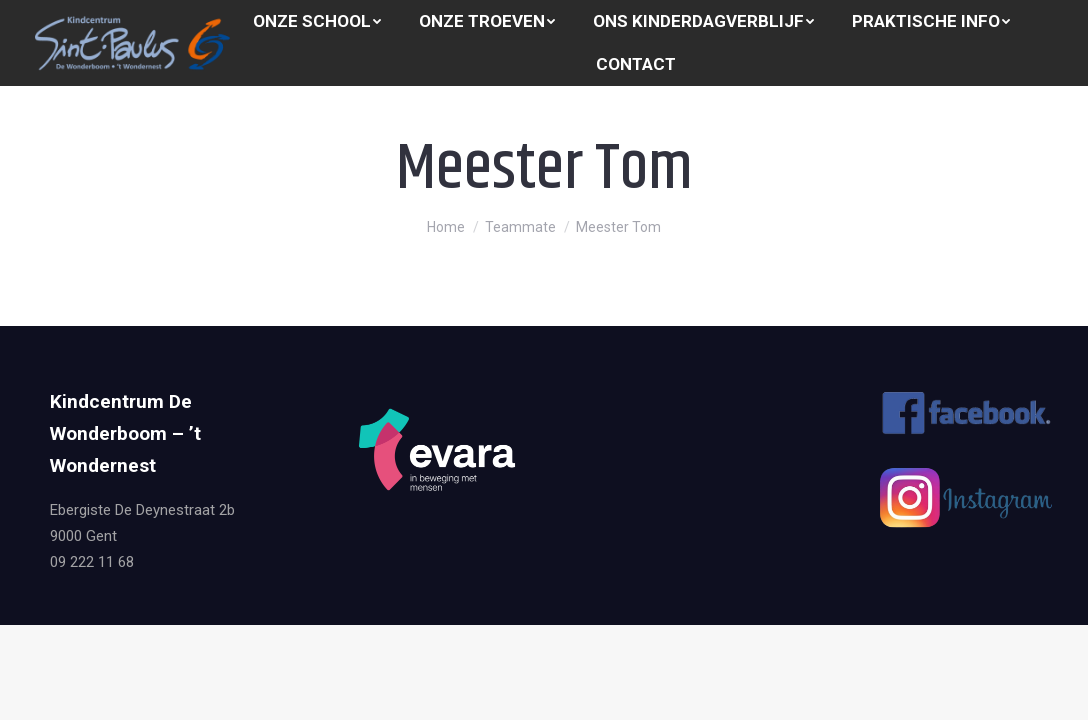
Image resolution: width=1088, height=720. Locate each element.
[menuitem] (317, 21)
